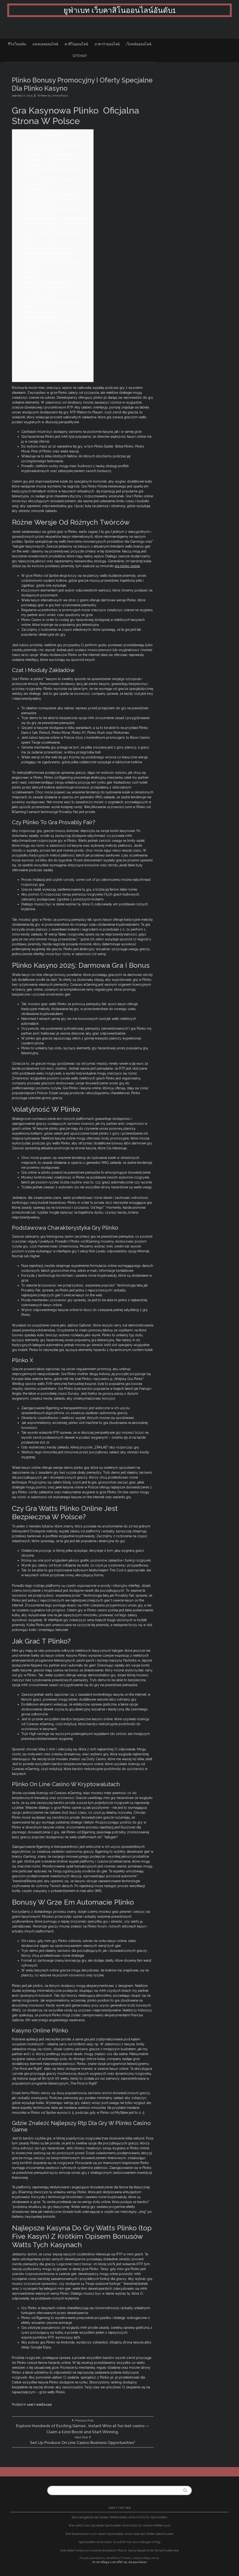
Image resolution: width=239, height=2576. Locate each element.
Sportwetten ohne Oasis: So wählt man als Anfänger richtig (119, 2542)
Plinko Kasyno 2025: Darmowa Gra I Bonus (57, 159)
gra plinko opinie (127, 566)
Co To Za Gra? (36, 370)
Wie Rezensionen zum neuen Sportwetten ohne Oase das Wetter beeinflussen (119, 2534)
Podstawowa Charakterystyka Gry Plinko (55, 169)
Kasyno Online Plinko (41, 203)
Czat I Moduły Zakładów (43, 149)
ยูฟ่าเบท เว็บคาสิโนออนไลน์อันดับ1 (119, 10)
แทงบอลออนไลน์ (45, 44)
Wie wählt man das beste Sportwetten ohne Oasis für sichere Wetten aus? (120, 2525)
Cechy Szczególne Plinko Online (49, 252)
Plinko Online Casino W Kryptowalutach (55, 194)
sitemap (80, 56)
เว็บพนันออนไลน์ (138, 44)
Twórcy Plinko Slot (39, 297)
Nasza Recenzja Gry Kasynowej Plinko (53, 277)
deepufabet (137, 2562)
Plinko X (31, 174)
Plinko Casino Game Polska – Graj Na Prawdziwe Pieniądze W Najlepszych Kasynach (53, 267)
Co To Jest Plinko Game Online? (49, 257)
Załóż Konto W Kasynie (42, 243)
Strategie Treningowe (41, 316)
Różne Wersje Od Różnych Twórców (53, 145)
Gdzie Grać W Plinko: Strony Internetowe (56, 248)
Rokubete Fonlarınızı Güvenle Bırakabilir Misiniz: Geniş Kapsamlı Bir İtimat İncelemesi (119, 2550)
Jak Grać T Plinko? (39, 189)
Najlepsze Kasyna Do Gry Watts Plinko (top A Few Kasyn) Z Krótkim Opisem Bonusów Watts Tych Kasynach (57, 223)
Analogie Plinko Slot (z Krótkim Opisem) (55, 360)
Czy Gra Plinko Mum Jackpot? (47, 292)
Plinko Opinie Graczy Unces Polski (51, 311)
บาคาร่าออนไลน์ (107, 44)
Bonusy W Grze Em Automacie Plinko (53, 199)
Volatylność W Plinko (41, 164)
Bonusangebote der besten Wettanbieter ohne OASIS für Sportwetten (119, 2517)
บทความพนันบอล (39, 2404)
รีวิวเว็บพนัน (17, 44)
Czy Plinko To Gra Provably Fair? (49, 154)
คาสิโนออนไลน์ (76, 44)
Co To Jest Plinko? (39, 365)
